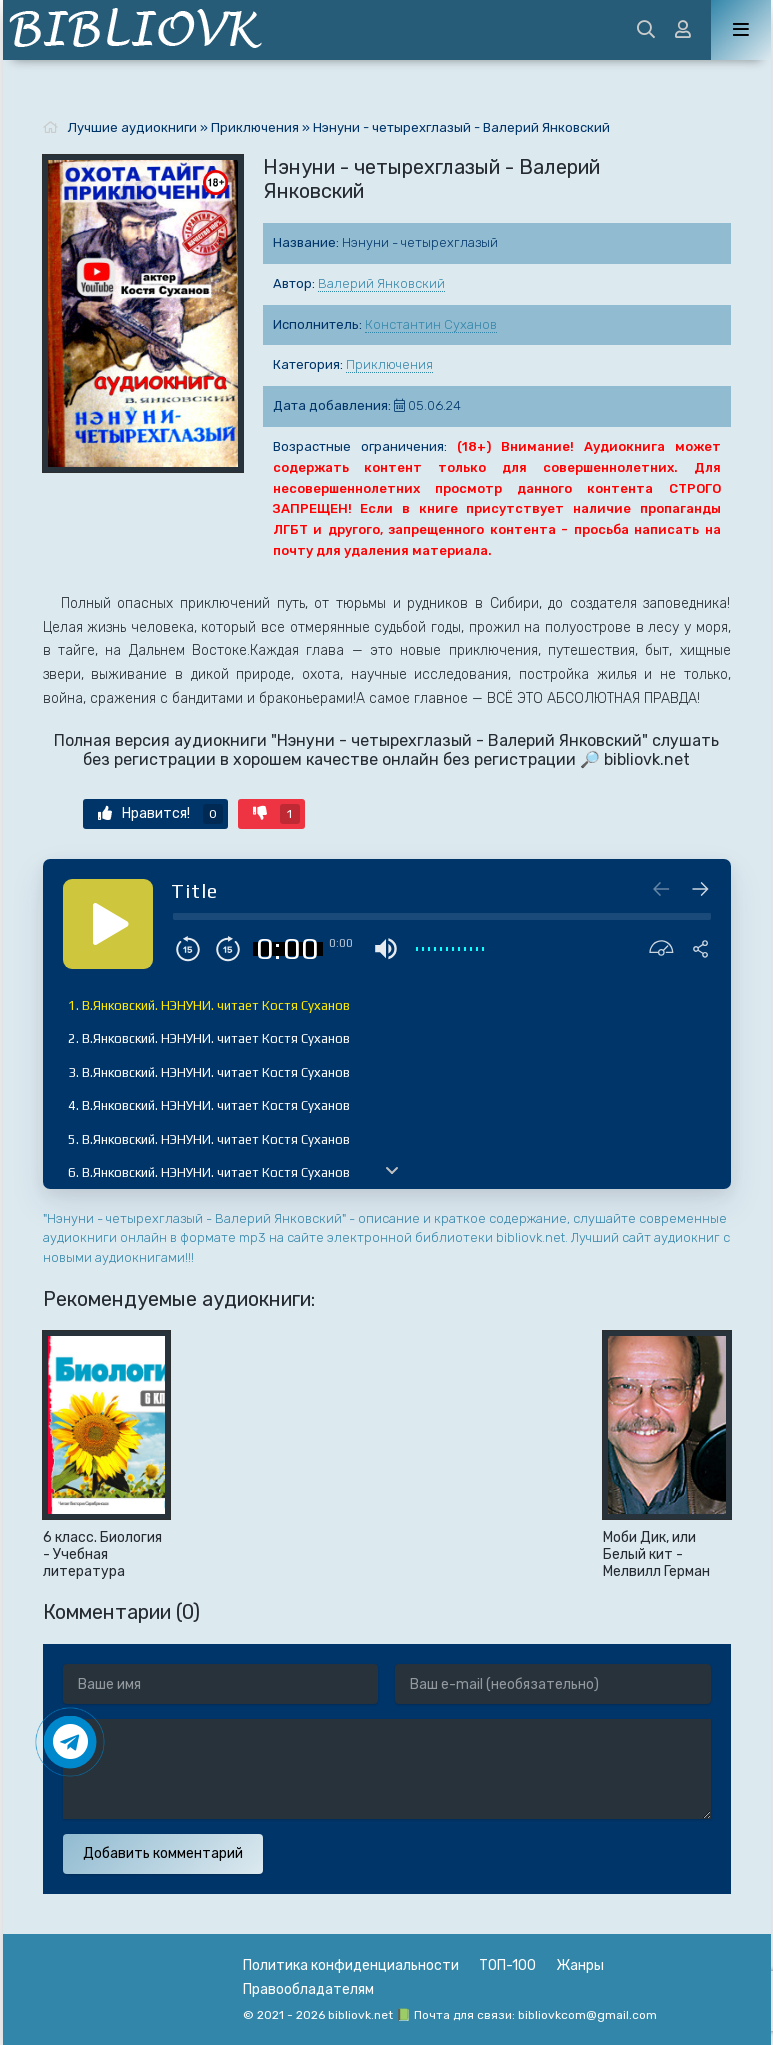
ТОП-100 (507, 1965)
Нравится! (160, 814)
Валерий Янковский (381, 283)
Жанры (580, 1965)
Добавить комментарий (163, 1853)
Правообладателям (308, 1989)
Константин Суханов (431, 324)
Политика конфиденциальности (351, 1965)
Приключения (389, 364)
